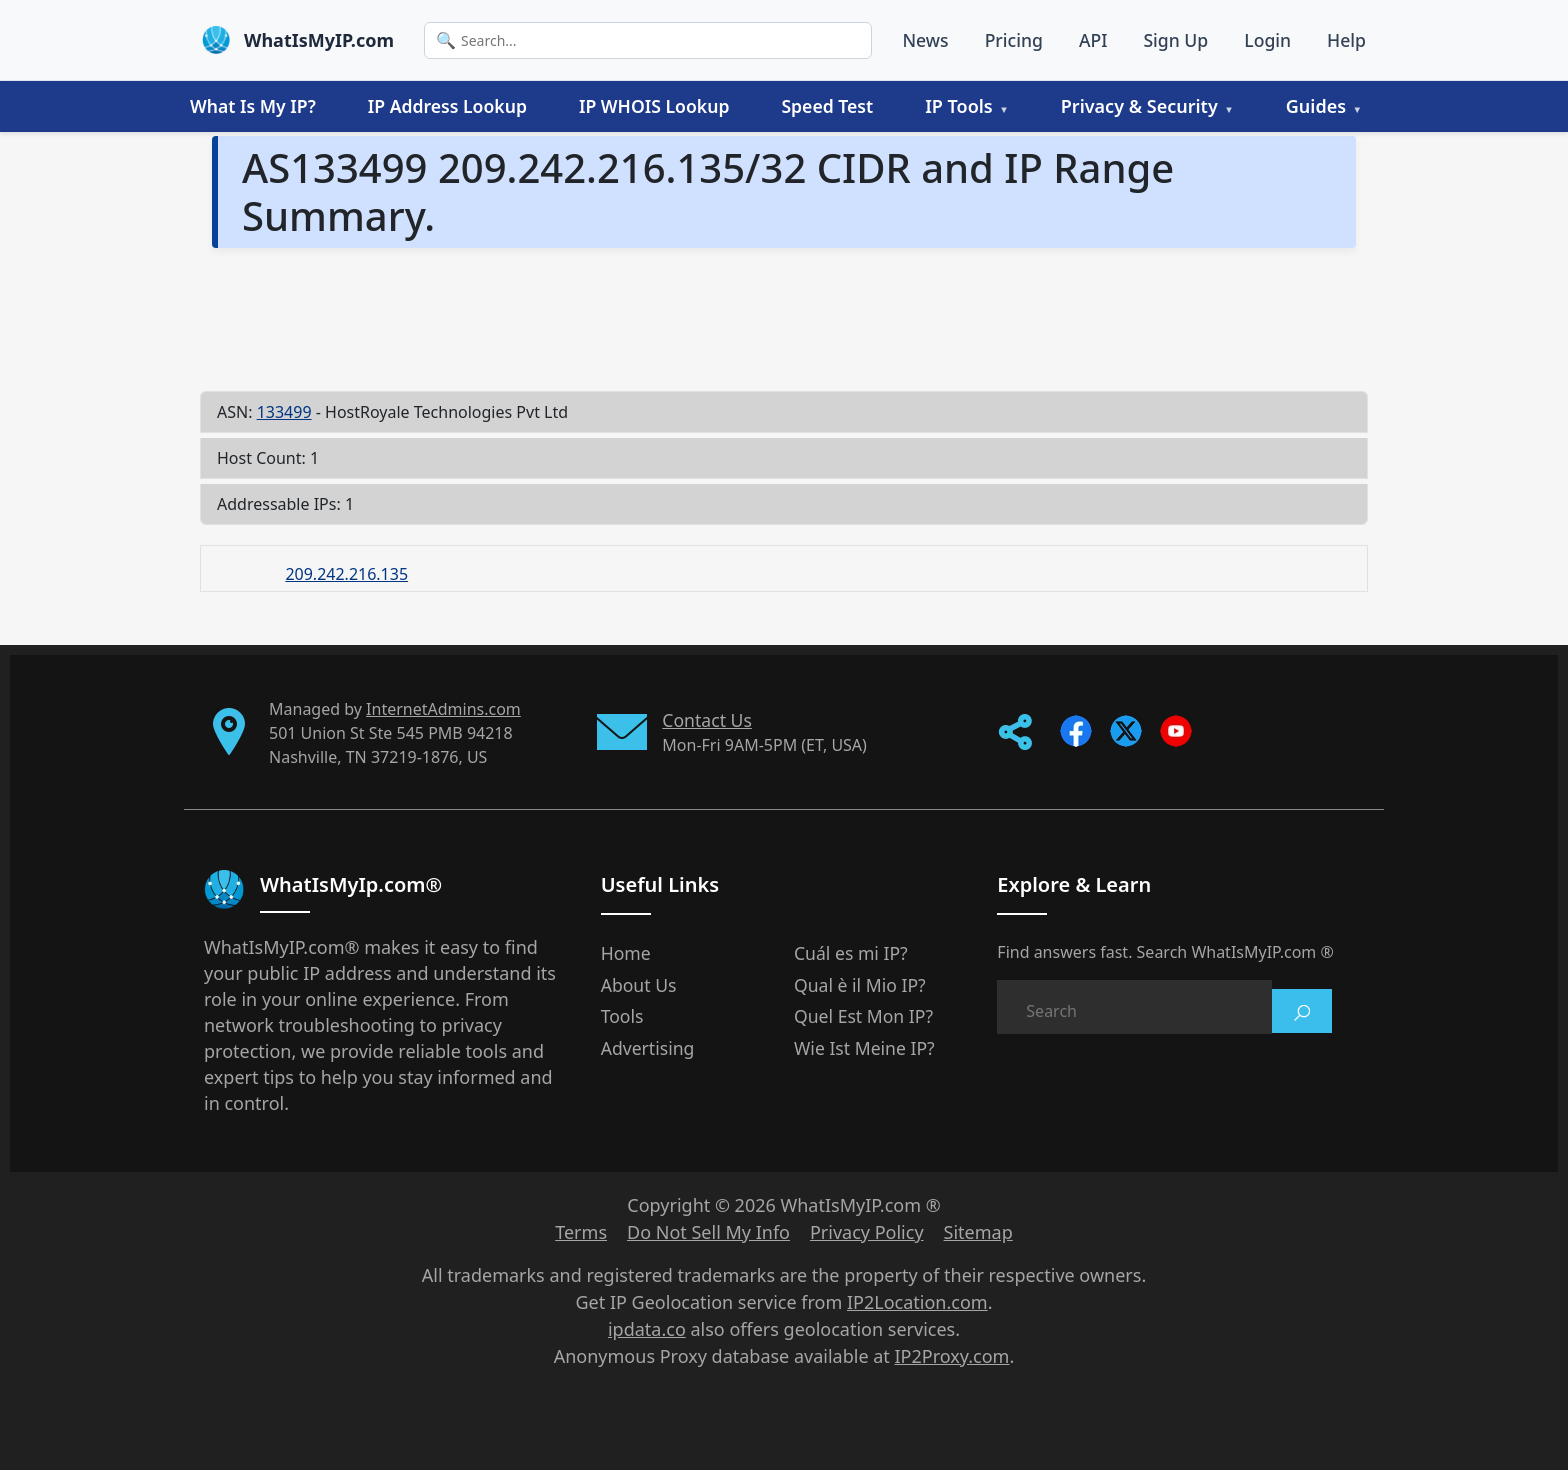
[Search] (648, 40)
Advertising (648, 1048)
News (925, 40)
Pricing (1014, 40)
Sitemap (978, 1232)
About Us (639, 985)
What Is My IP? (253, 106)
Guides (1316, 106)
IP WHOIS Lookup (654, 106)
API (1093, 40)
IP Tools (959, 106)
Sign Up (1175, 40)
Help (1346, 40)
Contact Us (707, 720)
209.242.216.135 (346, 574)
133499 (284, 412)
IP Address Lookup (447, 106)
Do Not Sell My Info (708, 1232)
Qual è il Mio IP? (860, 985)
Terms (581, 1232)
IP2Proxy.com (952, 1356)
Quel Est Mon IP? (863, 1016)
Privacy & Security (1139, 106)
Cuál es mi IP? (851, 953)
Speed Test (827, 106)
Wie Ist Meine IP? (864, 1048)
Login (1267, 40)
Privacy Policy (867, 1232)
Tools (622, 1016)
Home (626, 953)
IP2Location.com (917, 1302)
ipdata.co (647, 1329)
